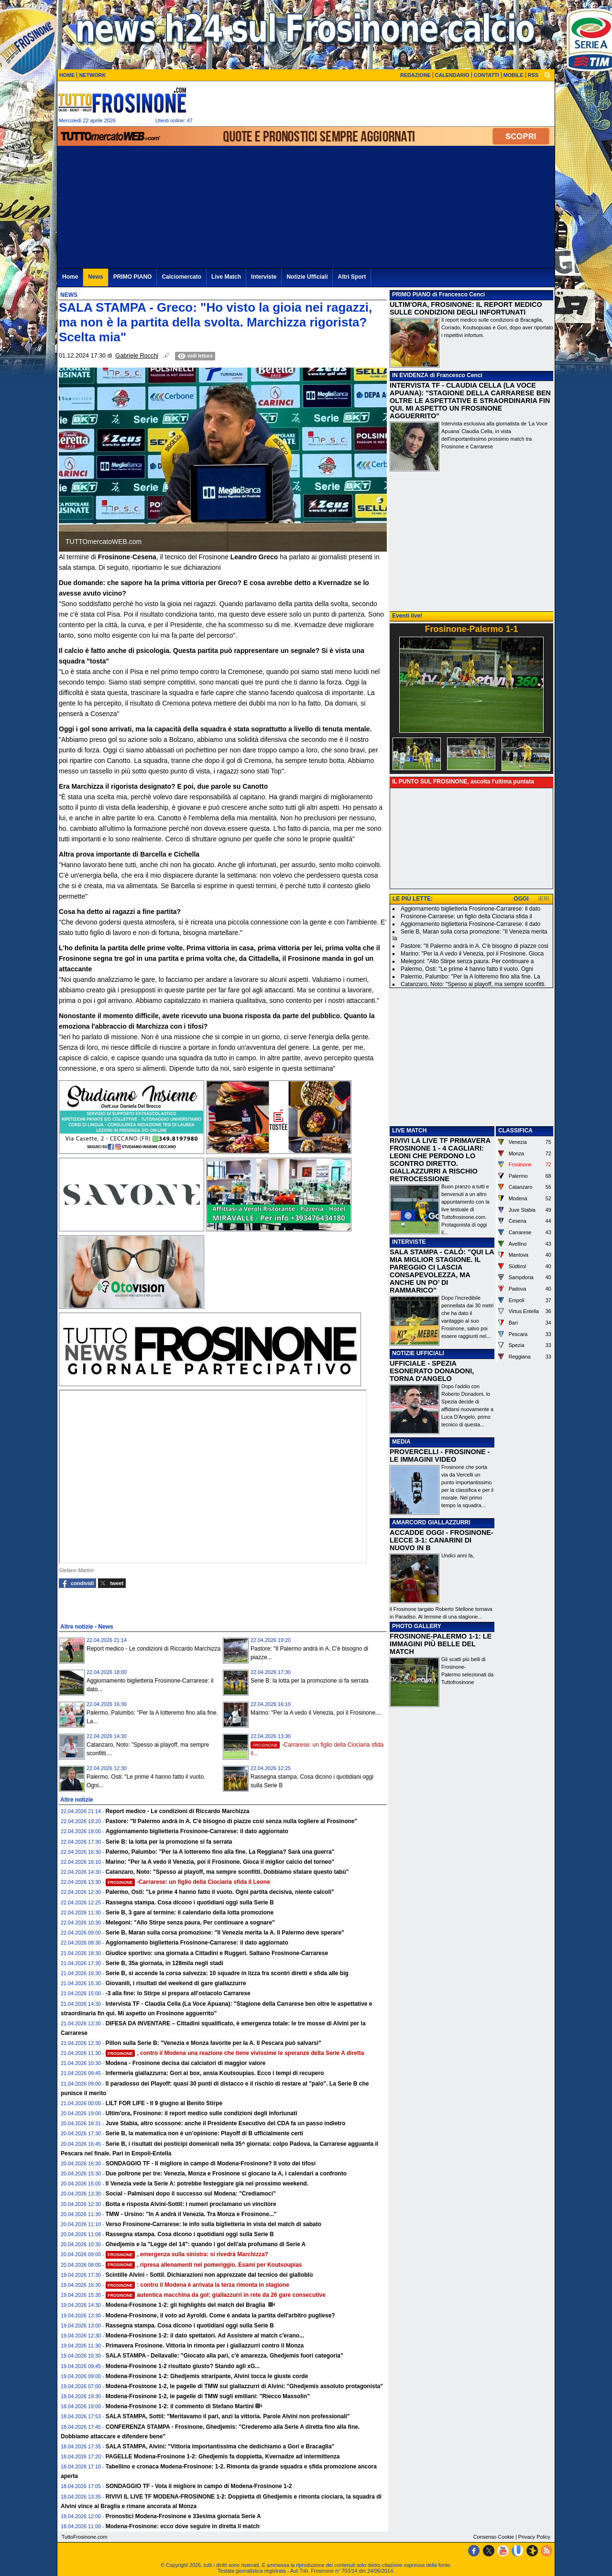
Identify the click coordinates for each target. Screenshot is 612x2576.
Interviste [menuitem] (263, 276)
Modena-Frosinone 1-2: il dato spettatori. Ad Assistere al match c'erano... (205, 2335)
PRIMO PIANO (411, 294)
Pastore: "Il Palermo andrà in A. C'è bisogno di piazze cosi (474, 946)
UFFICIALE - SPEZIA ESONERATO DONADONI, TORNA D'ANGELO (432, 1370)
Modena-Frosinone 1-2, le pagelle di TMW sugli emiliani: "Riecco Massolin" (208, 2396)
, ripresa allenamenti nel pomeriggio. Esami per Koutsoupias (204, 2264)
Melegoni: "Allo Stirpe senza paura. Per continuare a (467, 961)
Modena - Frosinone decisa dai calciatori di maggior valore (186, 2063)
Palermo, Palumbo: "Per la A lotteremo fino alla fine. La (470, 976)
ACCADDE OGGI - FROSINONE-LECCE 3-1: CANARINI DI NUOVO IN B (441, 1540)
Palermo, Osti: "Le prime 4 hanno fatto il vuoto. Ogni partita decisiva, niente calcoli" (220, 1892)
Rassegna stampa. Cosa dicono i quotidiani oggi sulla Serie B (190, 1902)
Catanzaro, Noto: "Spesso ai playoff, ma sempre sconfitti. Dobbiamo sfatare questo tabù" (227, 1872)
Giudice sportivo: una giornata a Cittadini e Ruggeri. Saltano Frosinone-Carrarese (217, 1953)
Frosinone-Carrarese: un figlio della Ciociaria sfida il (466, 916)
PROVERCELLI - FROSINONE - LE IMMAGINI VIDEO (440, 1455)
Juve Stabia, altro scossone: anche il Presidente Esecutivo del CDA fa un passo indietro (226, 2123)
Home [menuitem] (70, 276)
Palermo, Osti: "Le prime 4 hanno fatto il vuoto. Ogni (467, 969)
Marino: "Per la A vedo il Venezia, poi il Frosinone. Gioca (472, 953)
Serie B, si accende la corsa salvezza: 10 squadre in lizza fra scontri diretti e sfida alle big (227, 1973)
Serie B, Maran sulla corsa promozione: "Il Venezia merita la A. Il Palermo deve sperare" (225, 1932)
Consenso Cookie (493, 2537)
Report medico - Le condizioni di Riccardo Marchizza (153, 1648)
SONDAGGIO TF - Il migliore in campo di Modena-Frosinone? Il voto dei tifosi (211, 2163)
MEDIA (401, 1441)
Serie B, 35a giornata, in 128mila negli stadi (164, 1963)
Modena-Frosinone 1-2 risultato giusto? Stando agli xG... (183, 2366)
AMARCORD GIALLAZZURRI (431, 1522)
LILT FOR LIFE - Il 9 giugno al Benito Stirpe (164, 2103)
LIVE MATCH (409, 1130)
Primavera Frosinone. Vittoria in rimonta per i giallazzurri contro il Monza (205, 2345)
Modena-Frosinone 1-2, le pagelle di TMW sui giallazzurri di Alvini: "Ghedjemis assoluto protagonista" (244, 2386)
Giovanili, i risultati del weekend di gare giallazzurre (176, 1983)
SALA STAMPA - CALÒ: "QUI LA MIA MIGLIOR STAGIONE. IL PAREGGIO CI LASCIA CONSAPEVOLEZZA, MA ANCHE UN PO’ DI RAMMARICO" (442, 1271)
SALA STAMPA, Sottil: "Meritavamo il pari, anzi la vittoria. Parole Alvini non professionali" (228, 2416)
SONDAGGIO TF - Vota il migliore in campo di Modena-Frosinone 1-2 (199, 2486)
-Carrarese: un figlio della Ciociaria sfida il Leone (188, 1882)
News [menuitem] (95, 276)
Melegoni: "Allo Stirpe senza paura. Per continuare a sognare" (190, 1922)
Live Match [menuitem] (226, 276)
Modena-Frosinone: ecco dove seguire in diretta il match (183, 2526)
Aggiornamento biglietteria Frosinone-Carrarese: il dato (470, 908)
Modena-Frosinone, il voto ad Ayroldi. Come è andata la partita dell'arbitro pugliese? (220, 2315)
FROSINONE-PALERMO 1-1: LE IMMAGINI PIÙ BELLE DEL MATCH (441, 1643)
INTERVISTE (409, 1242)
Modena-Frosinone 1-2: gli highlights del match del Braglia (186, 2305)
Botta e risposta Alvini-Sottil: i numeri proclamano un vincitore (191, 2204)
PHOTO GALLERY (416, 1626)
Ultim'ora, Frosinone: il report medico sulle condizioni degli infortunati (201, 2113)
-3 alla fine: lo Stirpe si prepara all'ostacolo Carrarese (178, 1993)
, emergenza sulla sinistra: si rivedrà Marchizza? (187, 2254)
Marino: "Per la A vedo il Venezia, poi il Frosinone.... (316, 1712)
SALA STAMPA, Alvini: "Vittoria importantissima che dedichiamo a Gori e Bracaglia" (220, 2446)
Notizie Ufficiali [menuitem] (307, 276)
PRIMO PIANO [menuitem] (132, 276)
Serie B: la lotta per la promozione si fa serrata (310, 1680)
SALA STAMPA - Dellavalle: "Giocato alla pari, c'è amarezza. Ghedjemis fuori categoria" (224, 2355)
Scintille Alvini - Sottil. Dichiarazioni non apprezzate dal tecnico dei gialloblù (209, 2275)
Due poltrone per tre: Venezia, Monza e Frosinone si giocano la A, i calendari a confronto (226, 2173)
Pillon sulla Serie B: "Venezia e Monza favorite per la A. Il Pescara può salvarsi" (213, 2043)
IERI (543, 898)
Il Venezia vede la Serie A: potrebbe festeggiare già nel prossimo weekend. (207, 2183)
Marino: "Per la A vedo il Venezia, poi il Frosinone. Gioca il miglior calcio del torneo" (220, 1862)
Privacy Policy (534, 2537)
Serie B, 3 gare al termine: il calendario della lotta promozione (189, 1912)
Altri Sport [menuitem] (352, 276)
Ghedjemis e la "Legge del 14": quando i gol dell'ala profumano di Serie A (206, 2244)
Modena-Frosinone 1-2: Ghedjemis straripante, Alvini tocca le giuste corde (207, 2376)
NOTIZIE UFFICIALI (418, 1353)
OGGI (521, 898)
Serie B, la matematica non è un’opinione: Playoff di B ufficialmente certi (204, 2133)
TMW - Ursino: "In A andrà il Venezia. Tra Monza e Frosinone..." (191, 2214)
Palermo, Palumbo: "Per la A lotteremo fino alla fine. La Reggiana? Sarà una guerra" (220, 1851)
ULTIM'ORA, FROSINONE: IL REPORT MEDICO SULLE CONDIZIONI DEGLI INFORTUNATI (466, 308)
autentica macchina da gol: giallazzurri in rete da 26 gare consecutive (216, 2295)
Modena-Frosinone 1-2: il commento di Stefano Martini (180, 2406)
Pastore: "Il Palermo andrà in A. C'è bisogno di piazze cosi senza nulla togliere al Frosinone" (232, 1821)
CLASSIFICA (515, 1130)
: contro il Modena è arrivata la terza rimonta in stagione (197, 2285)
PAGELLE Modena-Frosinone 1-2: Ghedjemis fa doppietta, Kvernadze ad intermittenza (223, 2456)
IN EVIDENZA (410, 375)
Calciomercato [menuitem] (181, 276)
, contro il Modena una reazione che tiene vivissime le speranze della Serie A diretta (235, 2053)
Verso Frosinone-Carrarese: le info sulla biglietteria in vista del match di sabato (213, 2224)
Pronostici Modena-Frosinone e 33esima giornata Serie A (183, 2516)
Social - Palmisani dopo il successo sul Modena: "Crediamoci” (191, 2193)
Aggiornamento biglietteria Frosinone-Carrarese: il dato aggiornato (197, 1831)
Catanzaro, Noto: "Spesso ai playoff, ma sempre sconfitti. (473, 984)
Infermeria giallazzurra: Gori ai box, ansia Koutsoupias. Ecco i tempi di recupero (215, 2073)
